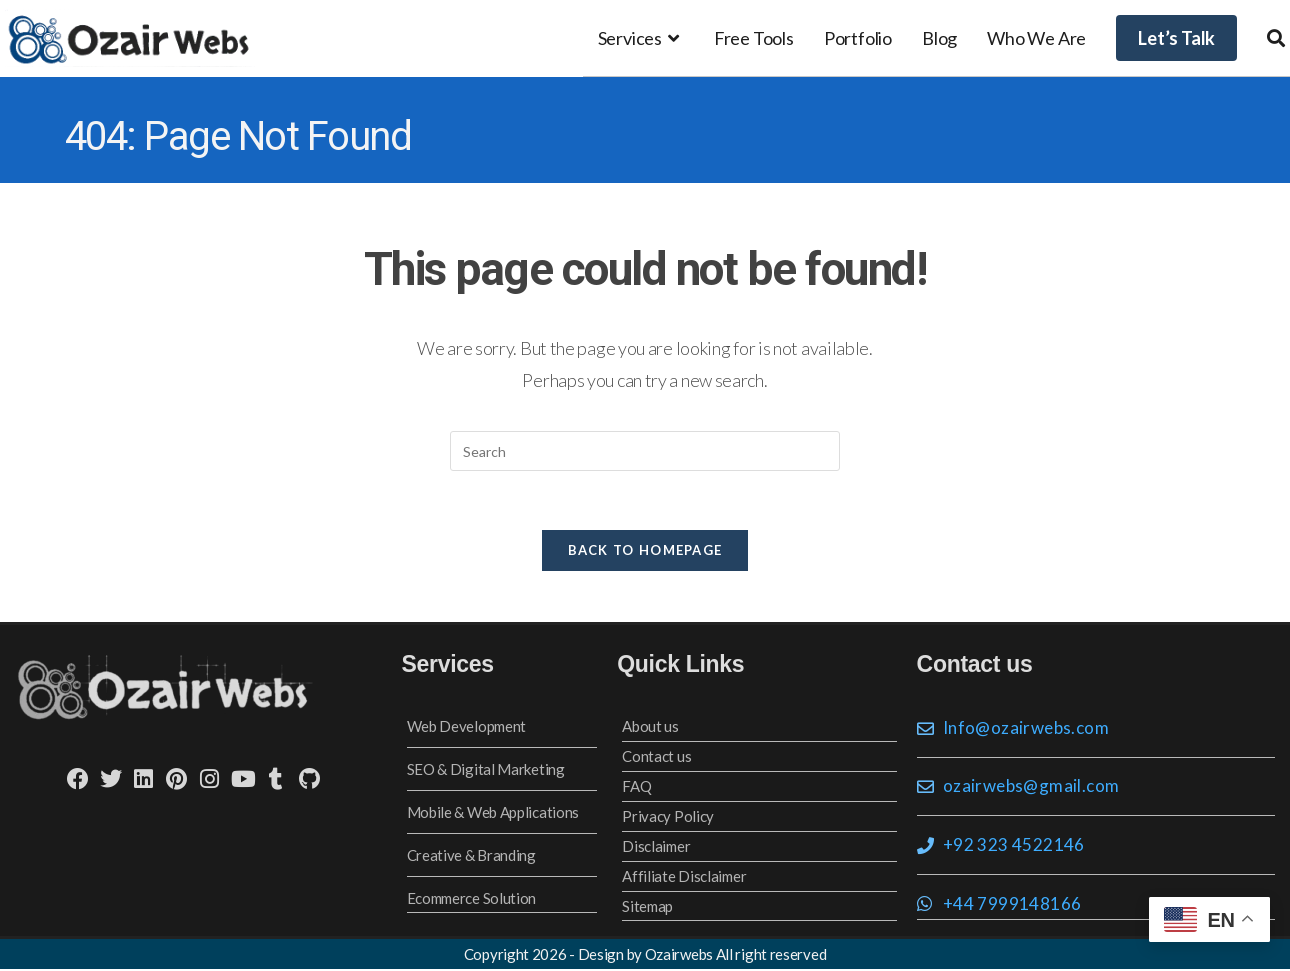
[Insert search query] (645, 451)
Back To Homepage (645, 552)
